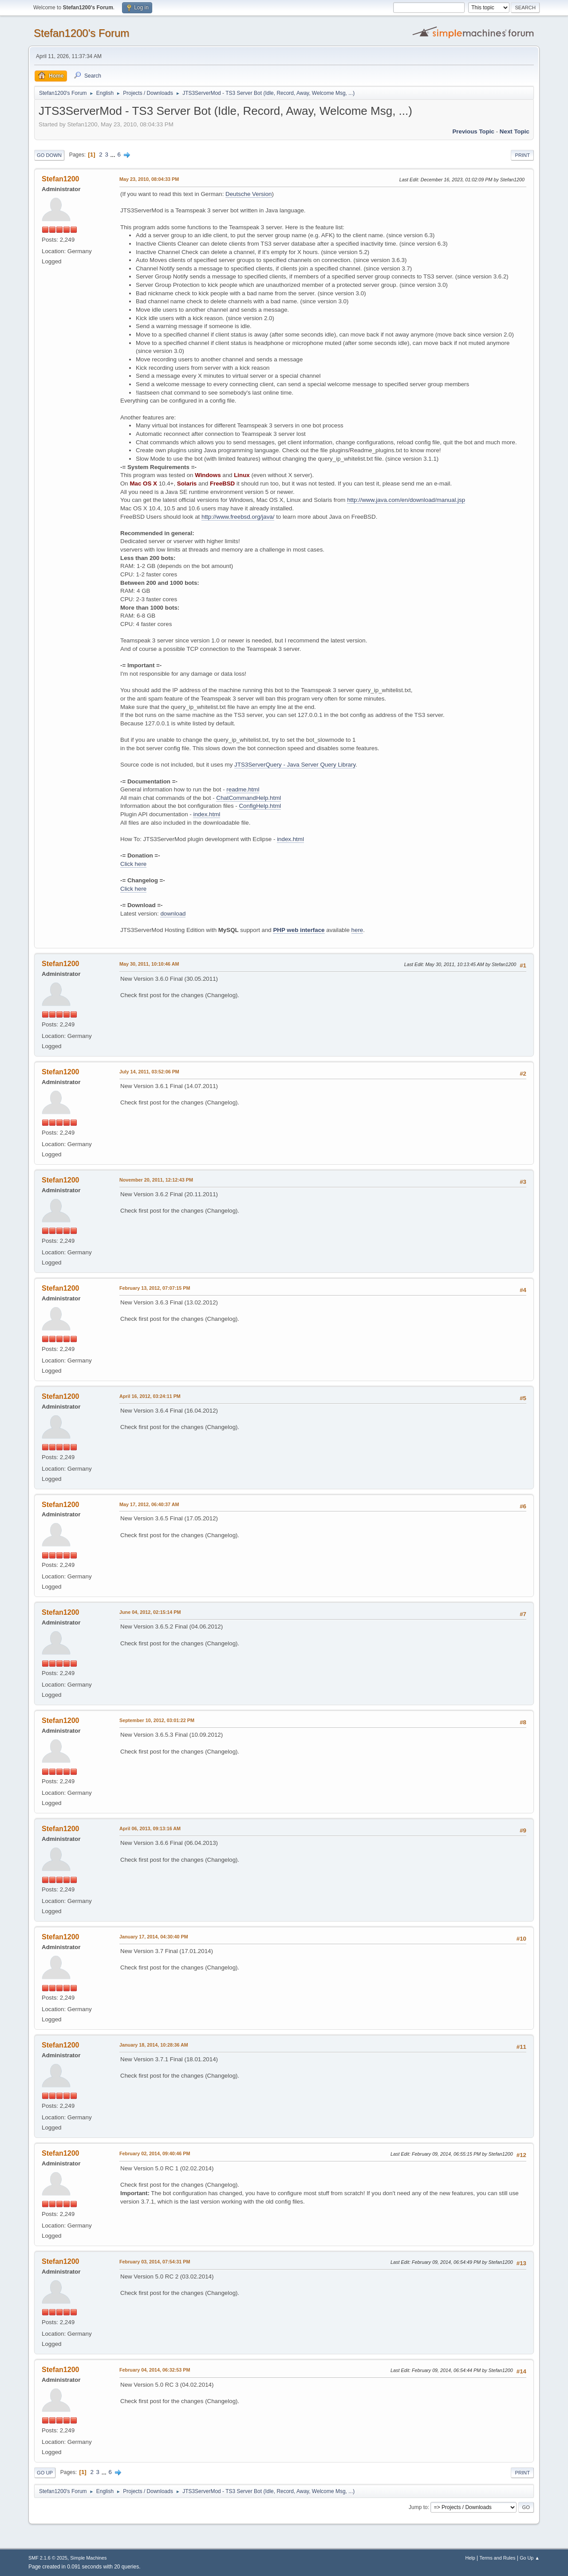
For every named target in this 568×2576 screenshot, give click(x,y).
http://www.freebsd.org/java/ (237, 516)
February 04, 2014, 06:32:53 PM (154, 2369)
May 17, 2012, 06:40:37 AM (149, 1504)
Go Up (45, 2472)
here (357, 930)
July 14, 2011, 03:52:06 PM (149, 1071)
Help (470, 2557)
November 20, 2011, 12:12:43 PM (156, 1179)
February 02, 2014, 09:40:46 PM (154, 2153)
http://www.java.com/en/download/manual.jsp (406, 500)
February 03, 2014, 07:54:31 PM (154, 2261)
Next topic (514, 131)
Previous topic (473, 131)
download (172, 913)
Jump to (418, 2507)
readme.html (242, 789)
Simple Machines (88, 2557)
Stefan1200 (60, 179)
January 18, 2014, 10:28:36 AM (153, 2044)
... (113, 154)
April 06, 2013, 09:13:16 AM (150, 1828)
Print (522, 155)
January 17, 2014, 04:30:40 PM (153, 1936)
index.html (206, 814)
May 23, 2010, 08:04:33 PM (149, 179)
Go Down (49, 155)
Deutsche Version (248, 194)
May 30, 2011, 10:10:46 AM (149, 964)
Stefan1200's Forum (81, 33)
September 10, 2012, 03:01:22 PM (156, 1720)
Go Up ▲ (530, 2557)
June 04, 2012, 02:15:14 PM (150, 1612)
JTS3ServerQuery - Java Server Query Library (294, 764)
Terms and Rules (498, 2557)
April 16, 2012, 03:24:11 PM (150, 1396)
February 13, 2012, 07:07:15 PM (154, 1288)
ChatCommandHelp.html (248, 798)
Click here (133, 864)
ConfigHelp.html (260, 806)
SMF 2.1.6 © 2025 (47, 2557)
